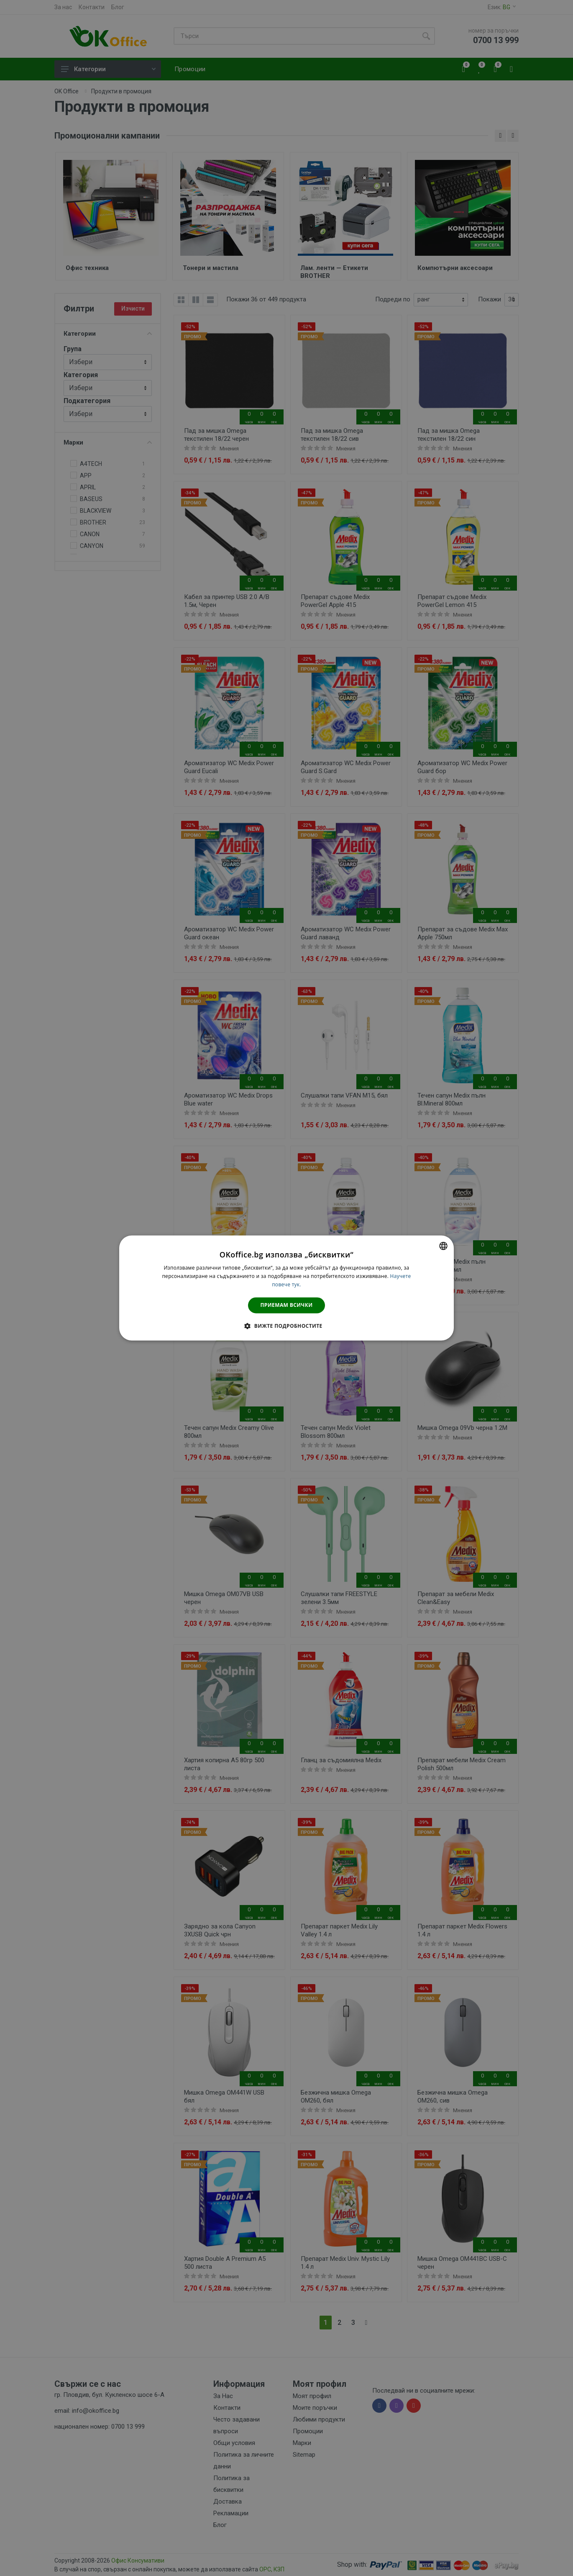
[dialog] (286, 1287)
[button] (286, 1326)
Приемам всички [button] (287, 1305)
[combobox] (443, 1246)
